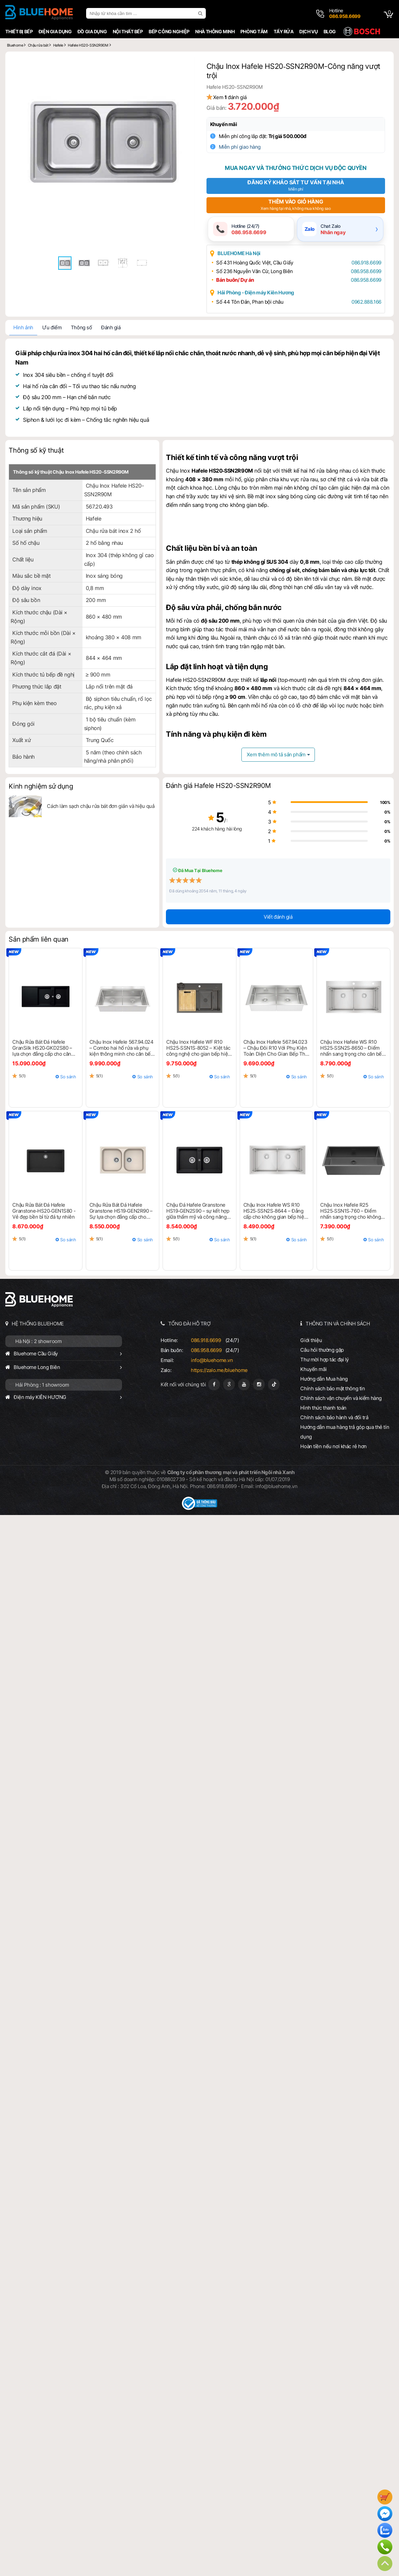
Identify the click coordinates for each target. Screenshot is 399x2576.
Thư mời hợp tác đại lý (325, 1357)
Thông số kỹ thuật (34, 452)
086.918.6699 (364, 264)
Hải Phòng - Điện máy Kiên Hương (260, 294)
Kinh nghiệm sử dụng (39, 784)
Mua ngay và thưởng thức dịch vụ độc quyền (296, 168)
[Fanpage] (214, 1382)
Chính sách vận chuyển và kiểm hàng (341, 1396)
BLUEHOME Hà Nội (243, 254)
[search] (199, 13)
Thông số (79, 329)
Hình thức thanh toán (324, 1405)
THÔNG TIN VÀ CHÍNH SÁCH (338, 1321)
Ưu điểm (50, 329)
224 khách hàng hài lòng (200, 826)
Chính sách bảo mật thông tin (333, 1386)
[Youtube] (244, 1382)
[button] (187, 66)
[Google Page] (229, 1382)
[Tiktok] (274, 1382)
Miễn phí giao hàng (244, 148)
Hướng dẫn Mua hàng (324, 1376)
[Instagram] (259, 1382)
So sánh (67, 1074)
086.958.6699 (363, 272)
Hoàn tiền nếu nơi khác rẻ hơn (334, 1444)
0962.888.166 (364, 303)
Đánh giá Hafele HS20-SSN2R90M (218, 783)
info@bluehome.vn (211, 1358)
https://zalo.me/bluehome (219, 1368)
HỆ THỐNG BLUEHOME (36, 1321)
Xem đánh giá (234, 98)
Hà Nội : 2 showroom (37, 1339)
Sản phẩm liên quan (37, 937)
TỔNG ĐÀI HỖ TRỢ (189, 1321)
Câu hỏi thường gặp (322, 1347)
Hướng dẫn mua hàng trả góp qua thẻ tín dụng (345, 1430)
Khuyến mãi (227, 125)
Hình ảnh (22, 329)
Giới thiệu (312, 1338)
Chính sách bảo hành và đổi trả (335, 1415)
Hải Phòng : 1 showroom (41, 1382)
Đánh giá (109, 329)
